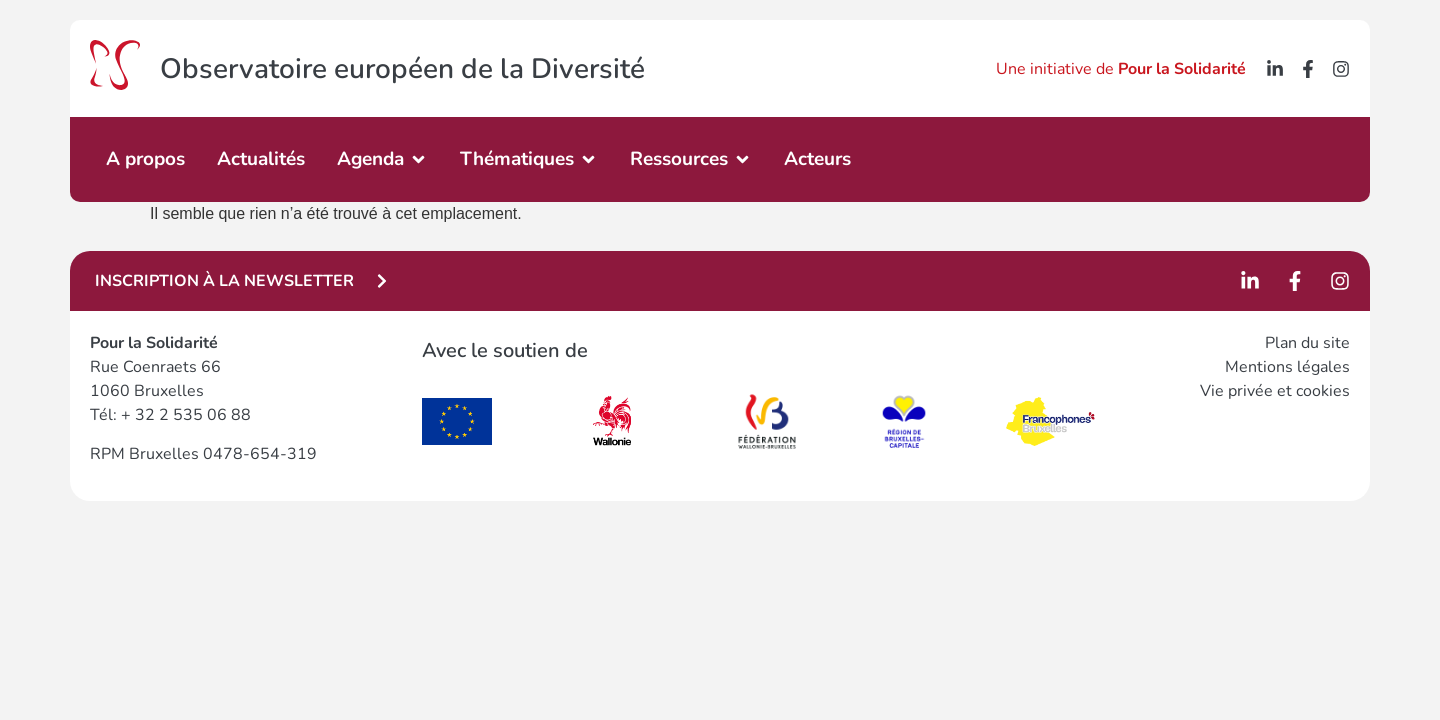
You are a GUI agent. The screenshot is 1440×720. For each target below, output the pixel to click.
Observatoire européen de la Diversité (402, 69)
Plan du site (1307, 343)
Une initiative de (1121, 69)
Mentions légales (1287, 367)
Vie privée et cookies (1275, 391)
